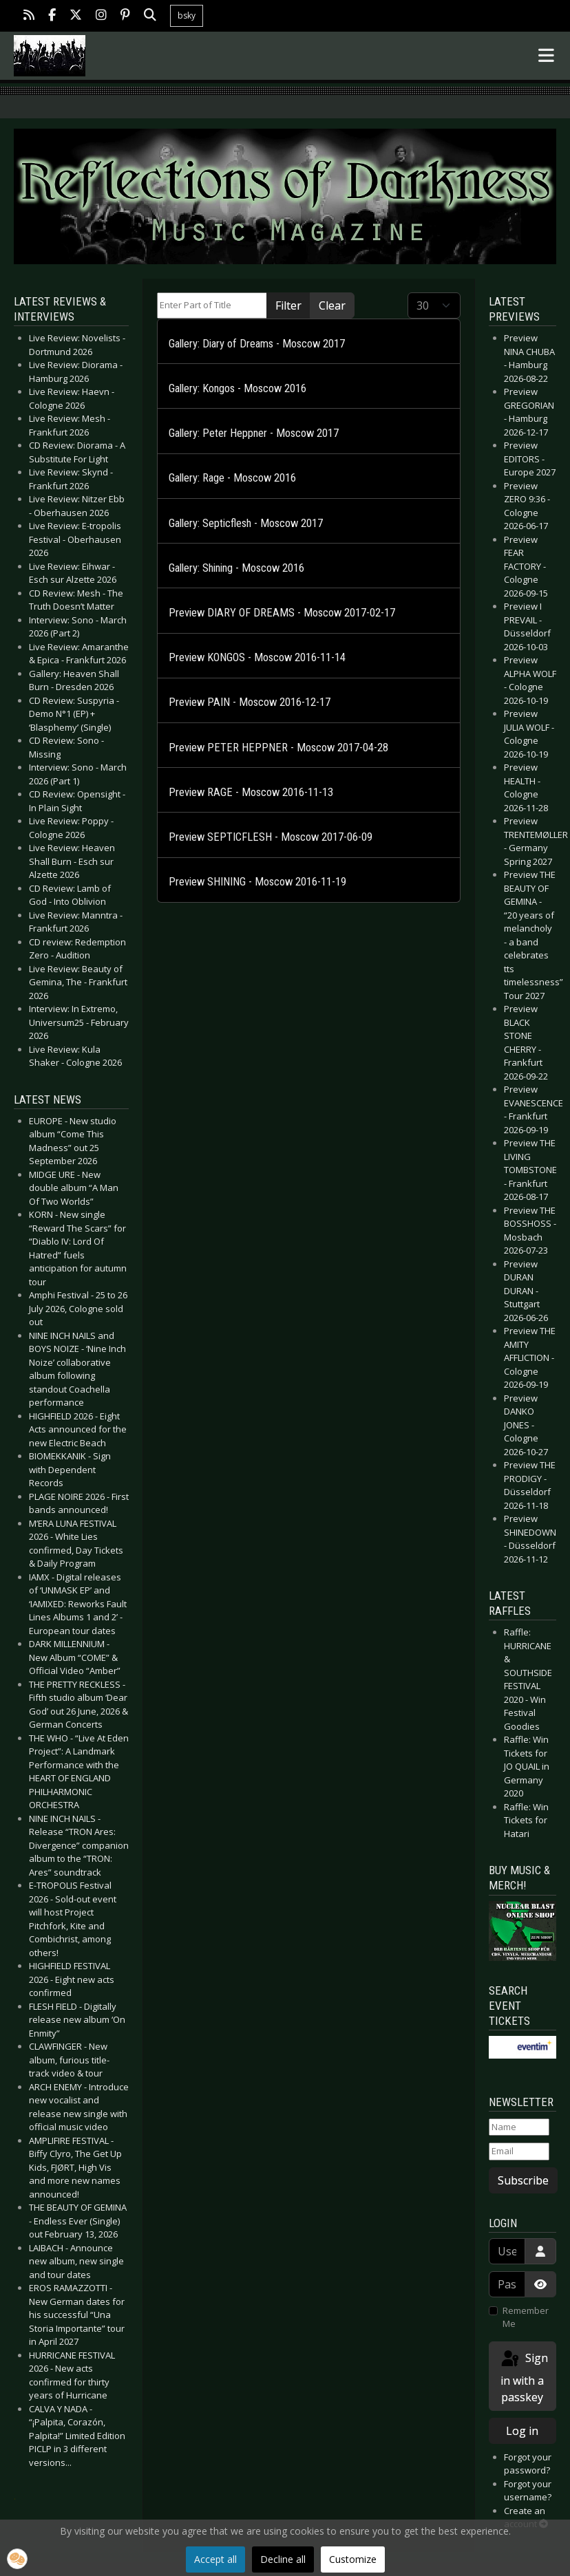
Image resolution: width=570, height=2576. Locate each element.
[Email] (519, 2151)
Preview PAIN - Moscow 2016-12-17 (249, 702)
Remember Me (526, 2317)
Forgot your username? (527, 2491)
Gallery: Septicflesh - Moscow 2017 (246, 523)
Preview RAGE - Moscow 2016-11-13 (251, 792)
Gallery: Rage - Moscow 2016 (232, 477)
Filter (288, 305)
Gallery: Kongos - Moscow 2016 (237, 388)
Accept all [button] (215, 2559)
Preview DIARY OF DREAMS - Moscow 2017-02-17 (282, 612)
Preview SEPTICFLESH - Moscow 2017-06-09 (270, 837)
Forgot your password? (527, 2464)
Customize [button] (353, 2559)
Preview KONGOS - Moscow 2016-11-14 (257, 657)
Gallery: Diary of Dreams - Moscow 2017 (257, 343)
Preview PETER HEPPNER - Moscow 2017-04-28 (278, 747)
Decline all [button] (283, 2559)
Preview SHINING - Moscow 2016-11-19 (257, 881)
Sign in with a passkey (523, 2377)
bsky (187, 15)
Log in (522, 2430)
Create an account (526, 2517)
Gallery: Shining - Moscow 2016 (236, 568)
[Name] (519, 2127)
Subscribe (523, 2180)
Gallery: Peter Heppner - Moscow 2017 (254, 433)
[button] (17, 2558)
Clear (332, 305)
